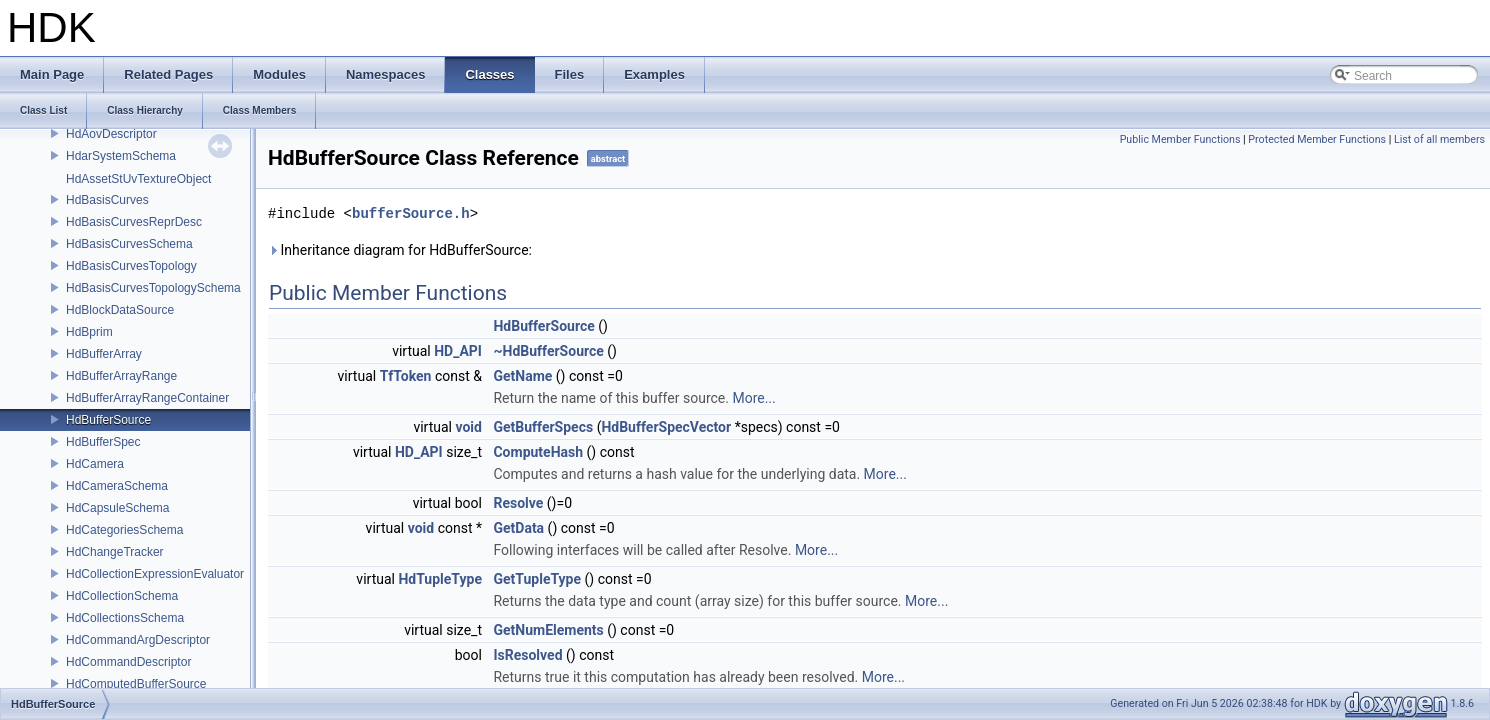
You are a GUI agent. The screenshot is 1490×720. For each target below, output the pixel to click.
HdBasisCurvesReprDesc (134, 222)
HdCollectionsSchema (125, 618)
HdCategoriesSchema (124, 530)
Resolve (518, 503)
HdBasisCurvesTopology (131, 266)
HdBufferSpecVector (666, 427)
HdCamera (95, 464)
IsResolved (527, 655)
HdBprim (89, 332)
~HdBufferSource (548, 351)
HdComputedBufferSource (136, 684)
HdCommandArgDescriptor (138, 640)
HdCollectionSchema (122, 596)
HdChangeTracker (115, 552)
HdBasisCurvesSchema (129, 244)
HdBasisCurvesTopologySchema (153, 288)
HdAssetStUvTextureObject (138, 179)
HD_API (458, 351)
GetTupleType (537, 579)
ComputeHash (538, 452)
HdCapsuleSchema (117, 508)
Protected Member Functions (1317, 139)
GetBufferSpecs (543, 427)
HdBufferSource (108, 420)
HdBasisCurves (107, 200)
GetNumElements (548, 630)
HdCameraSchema (117, 486)
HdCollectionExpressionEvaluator (155, 574)
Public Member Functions (1180, 139)
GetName (522, 376)
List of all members (1439, 139)
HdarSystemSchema (121, 156)
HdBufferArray (104, 354)
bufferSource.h (411, 213)
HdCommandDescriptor (128, 662)
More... (753, 398)
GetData (518, 528)
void (468, 427)
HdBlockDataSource (120, 310)
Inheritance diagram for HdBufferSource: (400, 250)
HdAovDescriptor (111, 134)
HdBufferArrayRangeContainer (147, 398)
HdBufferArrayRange (121, 376)
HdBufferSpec (103, 442)
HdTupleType (440, 579)
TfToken (406, 376)
